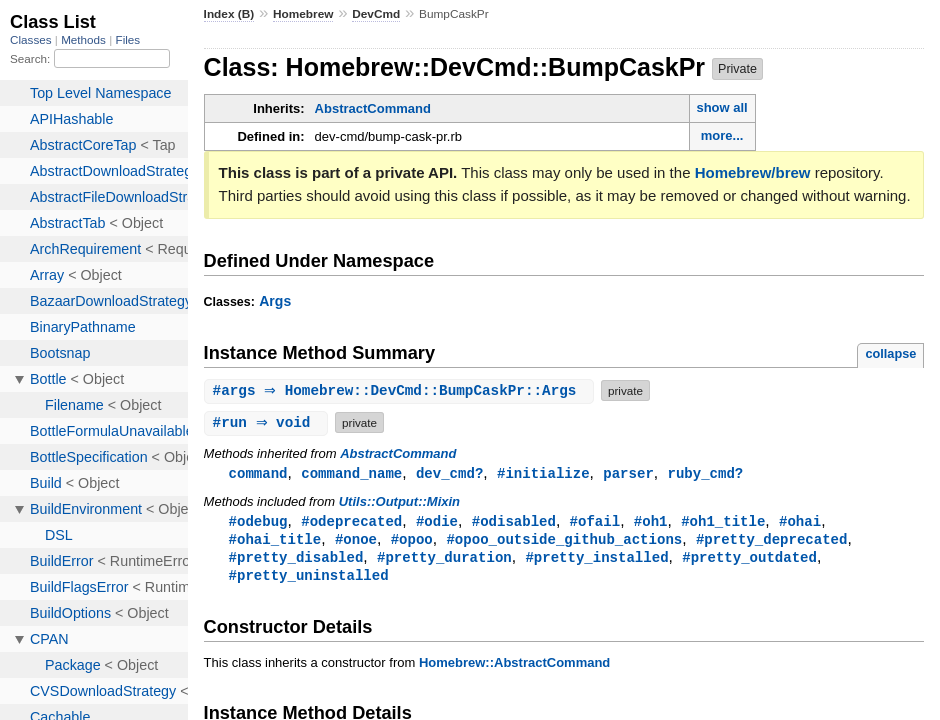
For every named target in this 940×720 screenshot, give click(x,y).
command (258, 473)
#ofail (595, 522)
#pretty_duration (444, 560)
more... (722, 135)
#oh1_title (723, 522)
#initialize (543, 473)
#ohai (800, 522)
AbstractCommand (373, 108)
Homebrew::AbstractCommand (514, 667)
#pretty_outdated (749, 560)
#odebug (258, 522)
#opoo (412, 541)
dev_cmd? (449, 473)
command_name (351, 473)
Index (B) (229, 14)
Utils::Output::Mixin (399, 502)
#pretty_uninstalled (309, 579)
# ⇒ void (269, 422)
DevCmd (376, 14)
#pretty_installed (596, 560)
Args (275, 301)
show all (721, 107)
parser (628, 473)
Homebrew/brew (753, 172)
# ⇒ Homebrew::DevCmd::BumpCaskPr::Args (401, 390)
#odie (437, 522)
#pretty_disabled (296, 560)
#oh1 (651, 522)
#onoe (356, 541)
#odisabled (514, 522)
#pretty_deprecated (772, 541)
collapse (890, 353)
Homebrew (303, 14)
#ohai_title (275, 541)
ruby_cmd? (705, 473)
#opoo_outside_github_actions (564, 541)
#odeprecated (351, 522)
